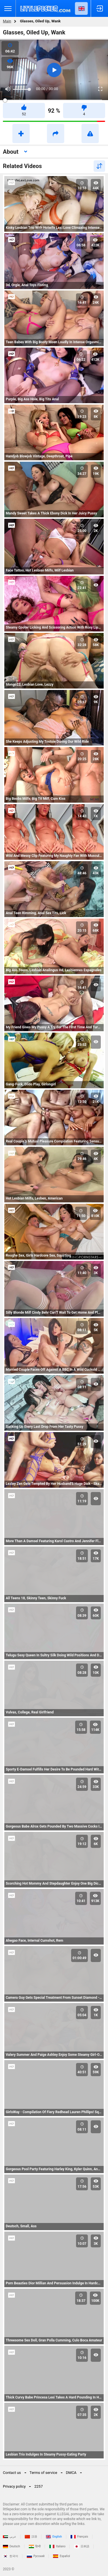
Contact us (12, 2472)
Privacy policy (14, 2486)
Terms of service (43, 2472)
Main (7, 21)
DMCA (71, 2472)
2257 (38, 2486)
